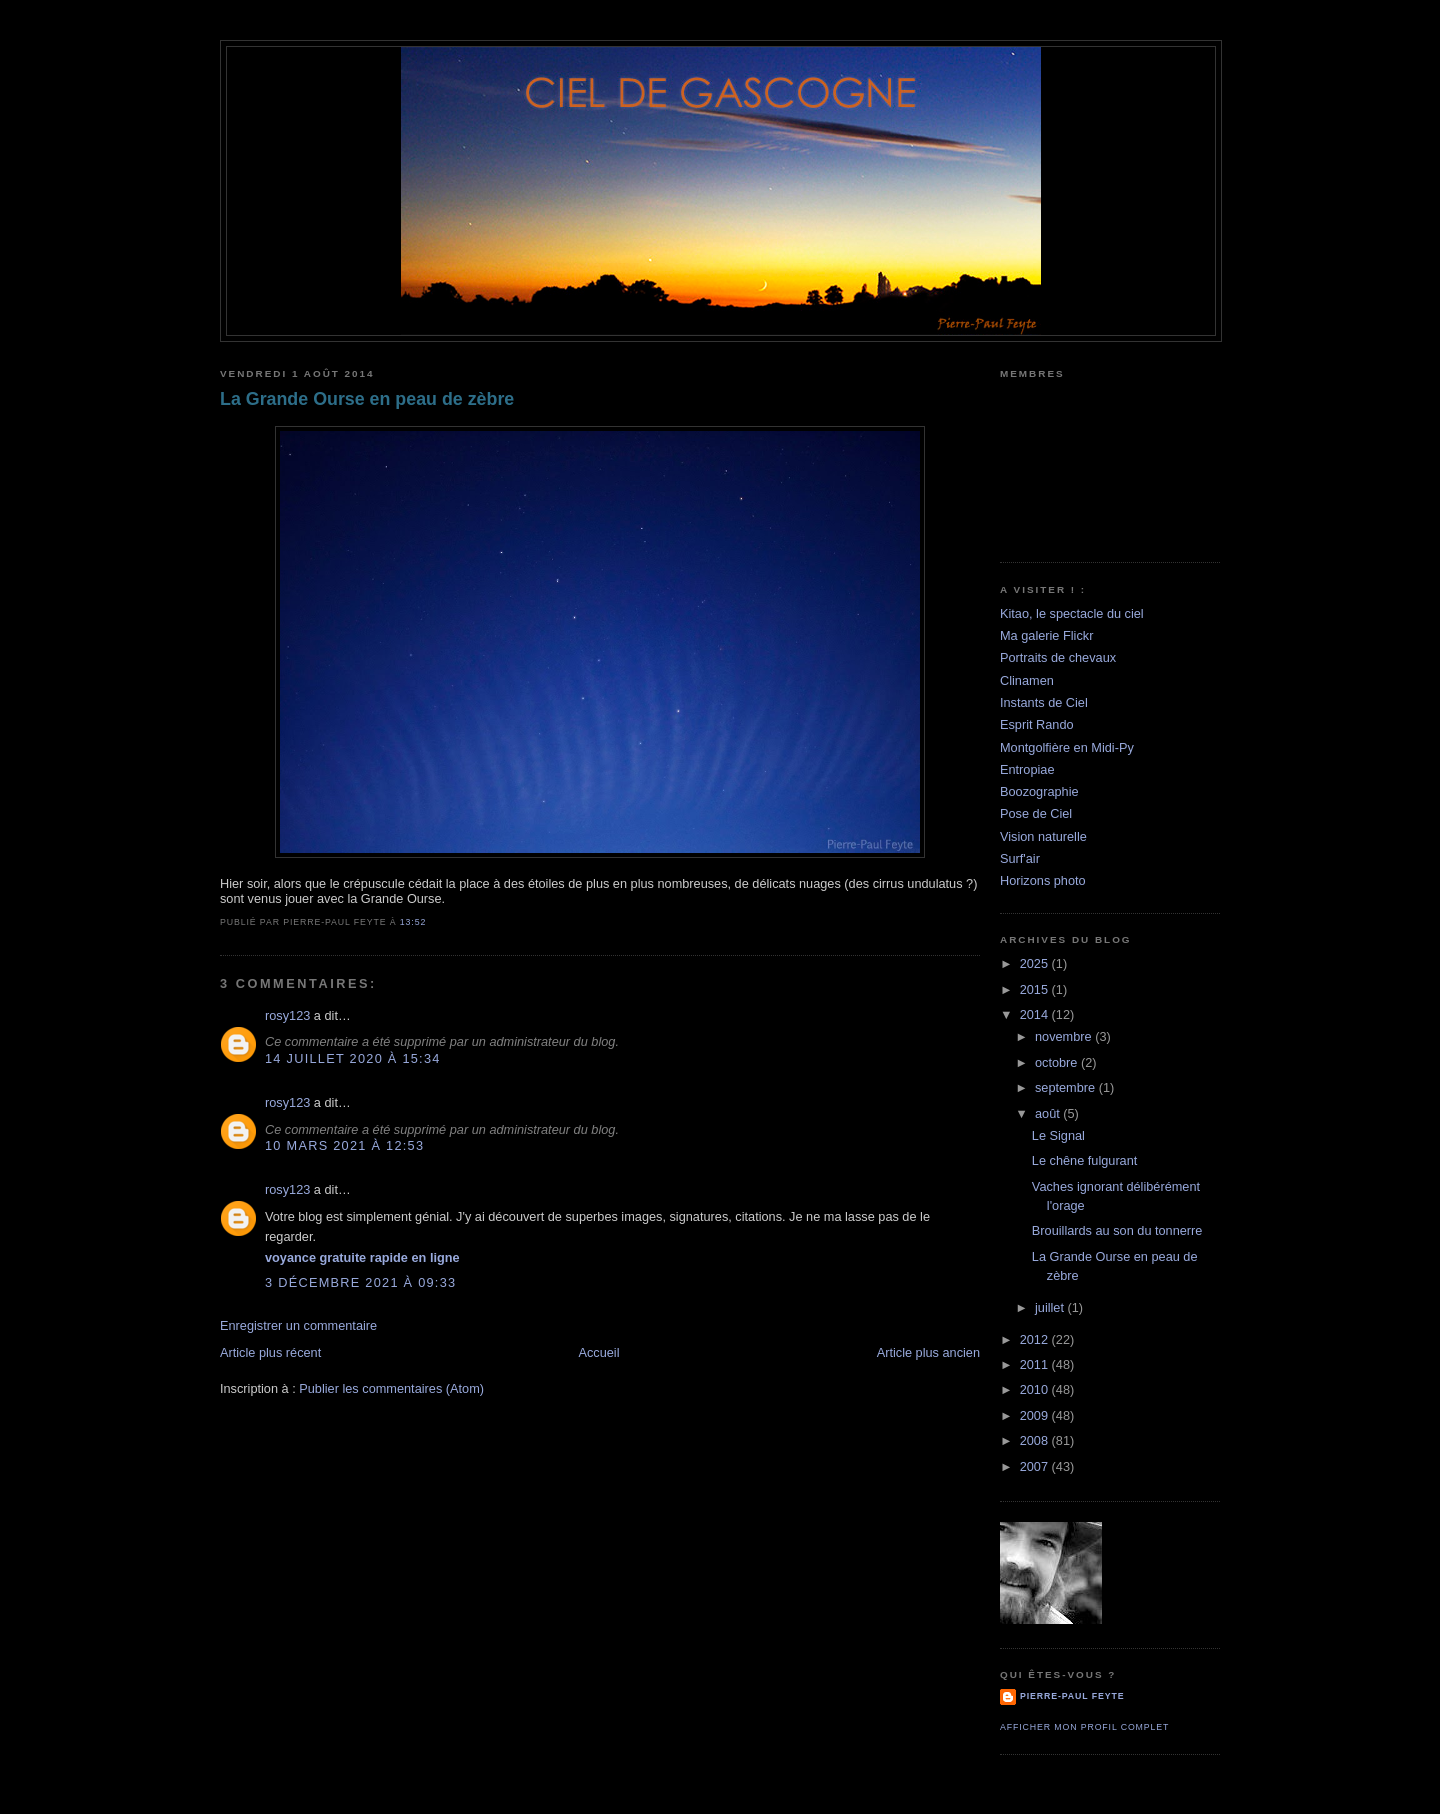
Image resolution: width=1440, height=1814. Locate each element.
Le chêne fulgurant (1085, 1160)
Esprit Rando (1037, 724)
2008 (1036, 1440)
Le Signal (1058, 1135)
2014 (1036, 1014)
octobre (1058, 1062)
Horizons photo (1043, 880)
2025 (1036, 963)
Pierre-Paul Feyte (1072, 1696)
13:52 (413, 922)
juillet (1051, 1307)
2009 (1036, 1415)
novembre (1065, 1036)
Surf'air (1020, 858)
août (1049, 1113)
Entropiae (1027, 769)
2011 (1036, 1364)
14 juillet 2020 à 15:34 (353, 1058)
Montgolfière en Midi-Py (1067, 747)
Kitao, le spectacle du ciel (1072, 613)
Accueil (598, 1352)
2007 (1036, 1466)
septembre (1067, 1087)
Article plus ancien (928, 1352)
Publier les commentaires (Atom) (391, 1388)
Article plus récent (270, 1352)
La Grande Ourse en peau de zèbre (367, 399)
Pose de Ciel (1036, 813)
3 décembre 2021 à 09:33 (360, 1282)
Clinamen (1027, 680)
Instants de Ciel (1044, 702)
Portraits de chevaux (1058, 657)
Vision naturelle (1043, 836)
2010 (1036, 1389)
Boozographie (1039, 791)
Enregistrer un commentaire (298, 1325)
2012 (1036, 1339)
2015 (1036, 989)
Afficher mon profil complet (1084, 1727)
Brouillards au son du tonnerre (1117, 1230)
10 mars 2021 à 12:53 (344, 1145)
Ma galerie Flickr (1046, 635)
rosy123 (287, 1015)
